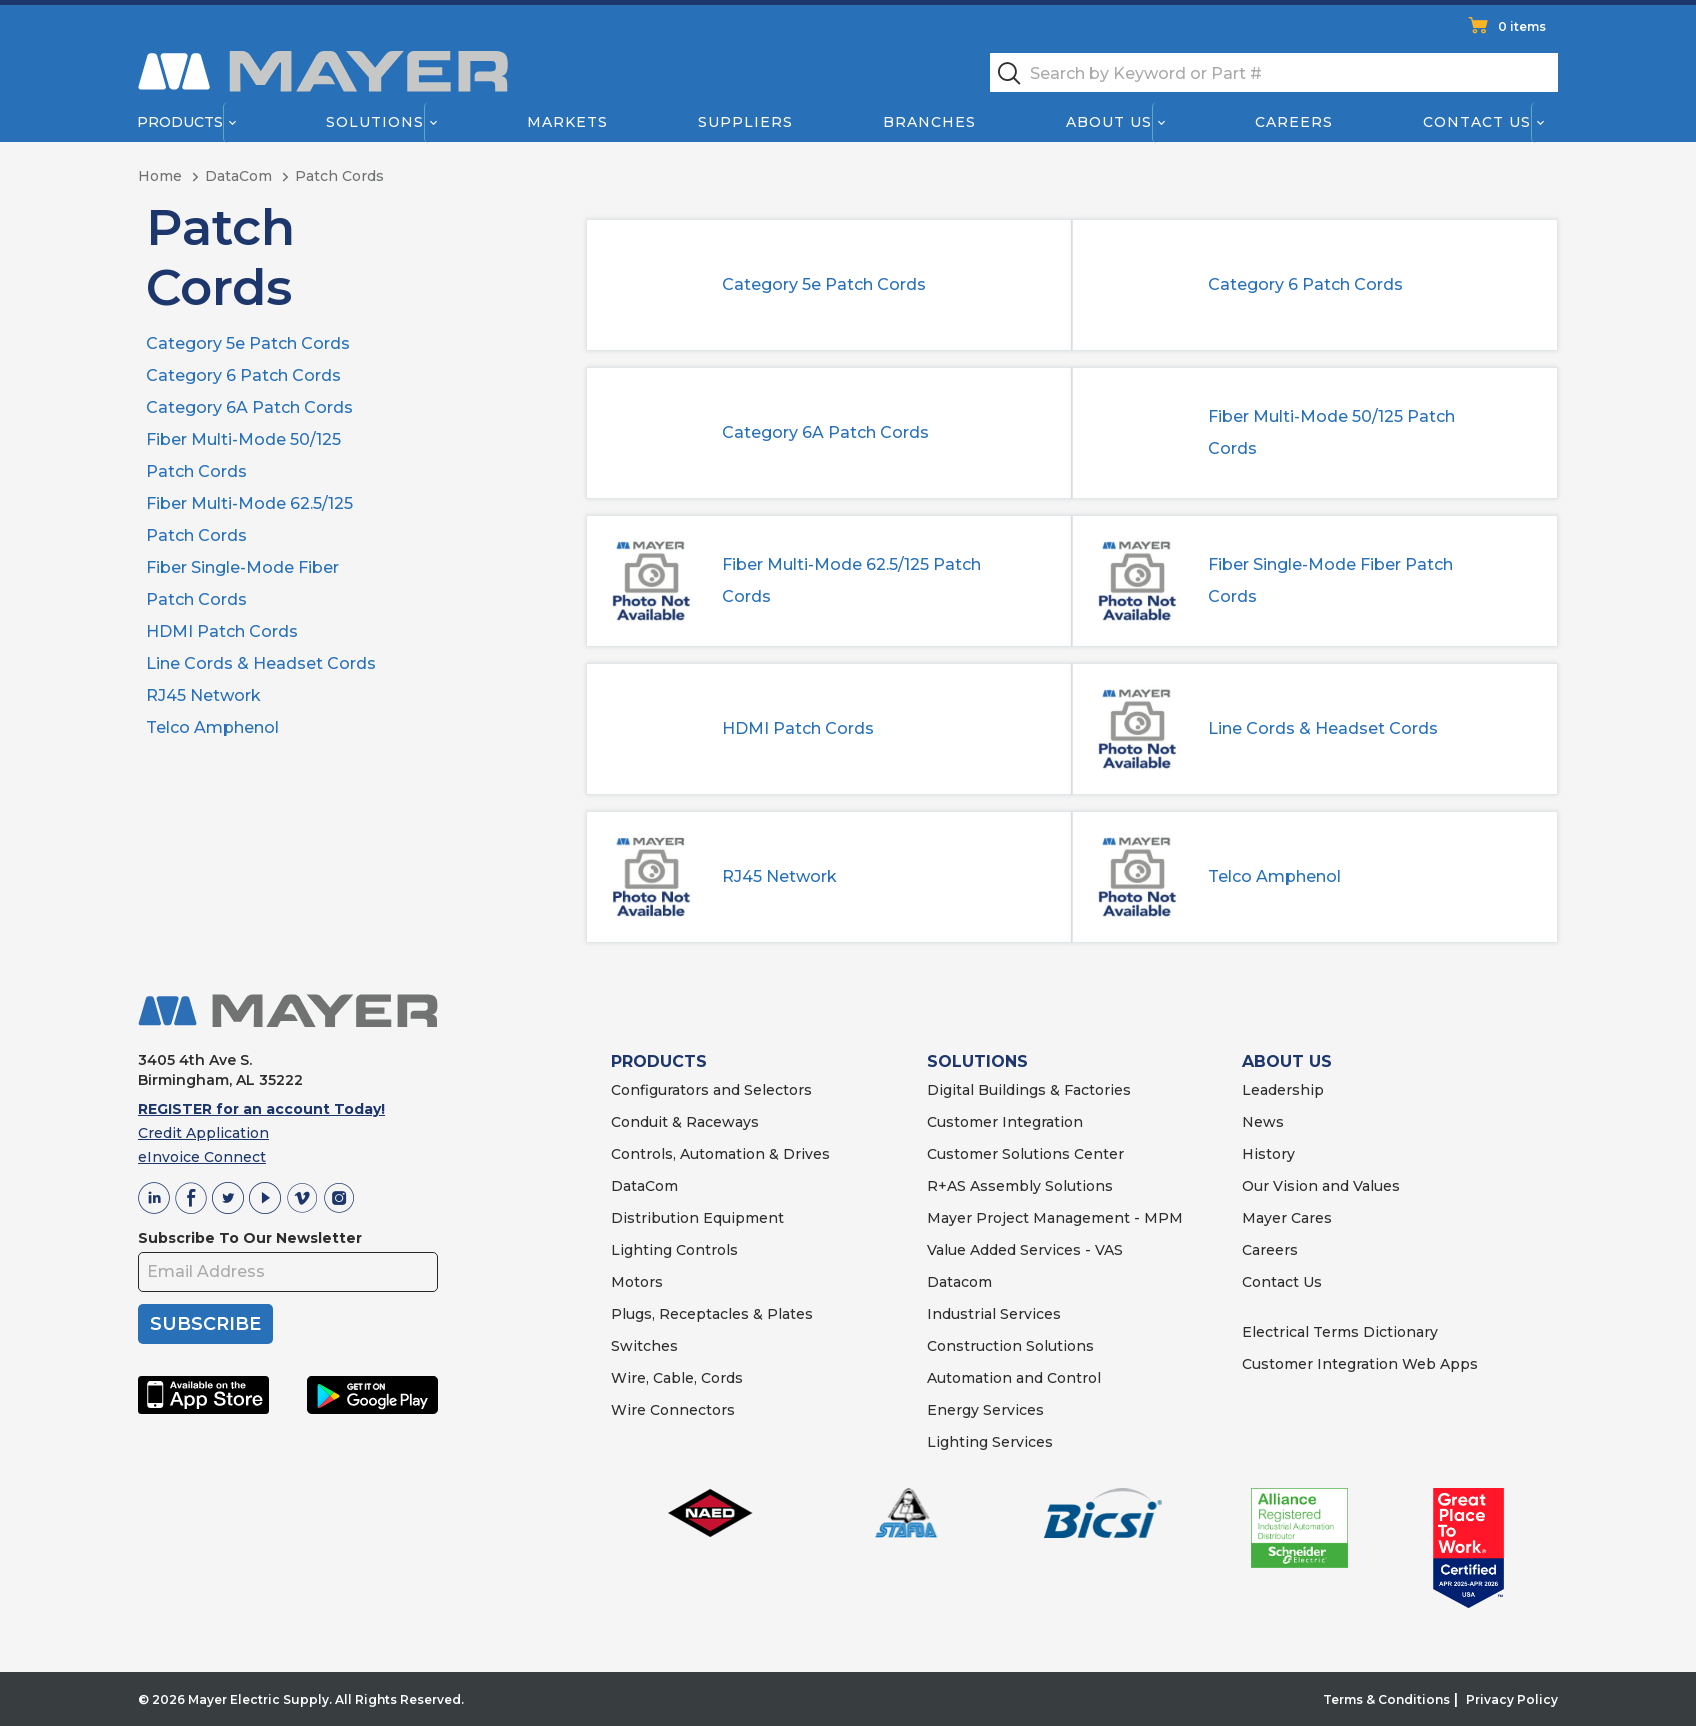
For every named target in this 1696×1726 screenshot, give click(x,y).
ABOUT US (1287, 1061)
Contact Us (1478, 122)
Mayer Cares (1287, 1218)
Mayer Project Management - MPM (1055, 1218)
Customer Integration (1005, 1122)
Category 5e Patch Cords (248, 343)
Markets (566, 122)
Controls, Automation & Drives (720, 1154)
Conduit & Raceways (685, 1122)
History (1268, 1154)
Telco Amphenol (212, 727)
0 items (1522, 26)
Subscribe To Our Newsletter (250, 1238)
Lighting (641, 1250)
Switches (644, 1346)
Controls (705, 1250)
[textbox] (1274, 72)
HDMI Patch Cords (222, 631)
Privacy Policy (1512, 1699)
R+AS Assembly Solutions (1020, 1186)
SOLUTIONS (977, 1061)
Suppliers (745, 122)
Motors (637, 1282)
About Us (1110, 122)
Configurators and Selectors (711, 1090)
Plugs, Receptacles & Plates (712, 1314)
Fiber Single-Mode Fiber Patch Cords (1330, 580)
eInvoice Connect (202, 1157)
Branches (929, 122)
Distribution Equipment (697, 1218)
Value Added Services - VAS (1025, 1250)
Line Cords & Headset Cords (261, 663)
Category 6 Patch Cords (243, 375)
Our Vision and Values (1321, 1186)
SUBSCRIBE (205, 1324)
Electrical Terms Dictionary (1340, 1332)
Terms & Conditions (1386, 1699)
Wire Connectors (673, 1410)
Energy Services (985, 1410)
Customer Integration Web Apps (1360, 1364)
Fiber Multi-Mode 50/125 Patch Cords (1331, 432)
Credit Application (203, 1133)
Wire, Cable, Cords (677, 1378)
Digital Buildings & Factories (1029, 1090)
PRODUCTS (659, 1061)
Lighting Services (990, 1442)
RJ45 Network (203, 695)
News (1263, 1122)
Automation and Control (1014, 1378)
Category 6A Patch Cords (249, 407)
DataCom (644, 1186)
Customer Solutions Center (1025, 1154)
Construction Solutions (1010, 1346)
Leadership (1283, 1090)
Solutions (375, 122)
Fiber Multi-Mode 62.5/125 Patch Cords (851, 580)
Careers (1294, 122)
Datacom (959, 1282)
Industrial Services (994, 1314)
